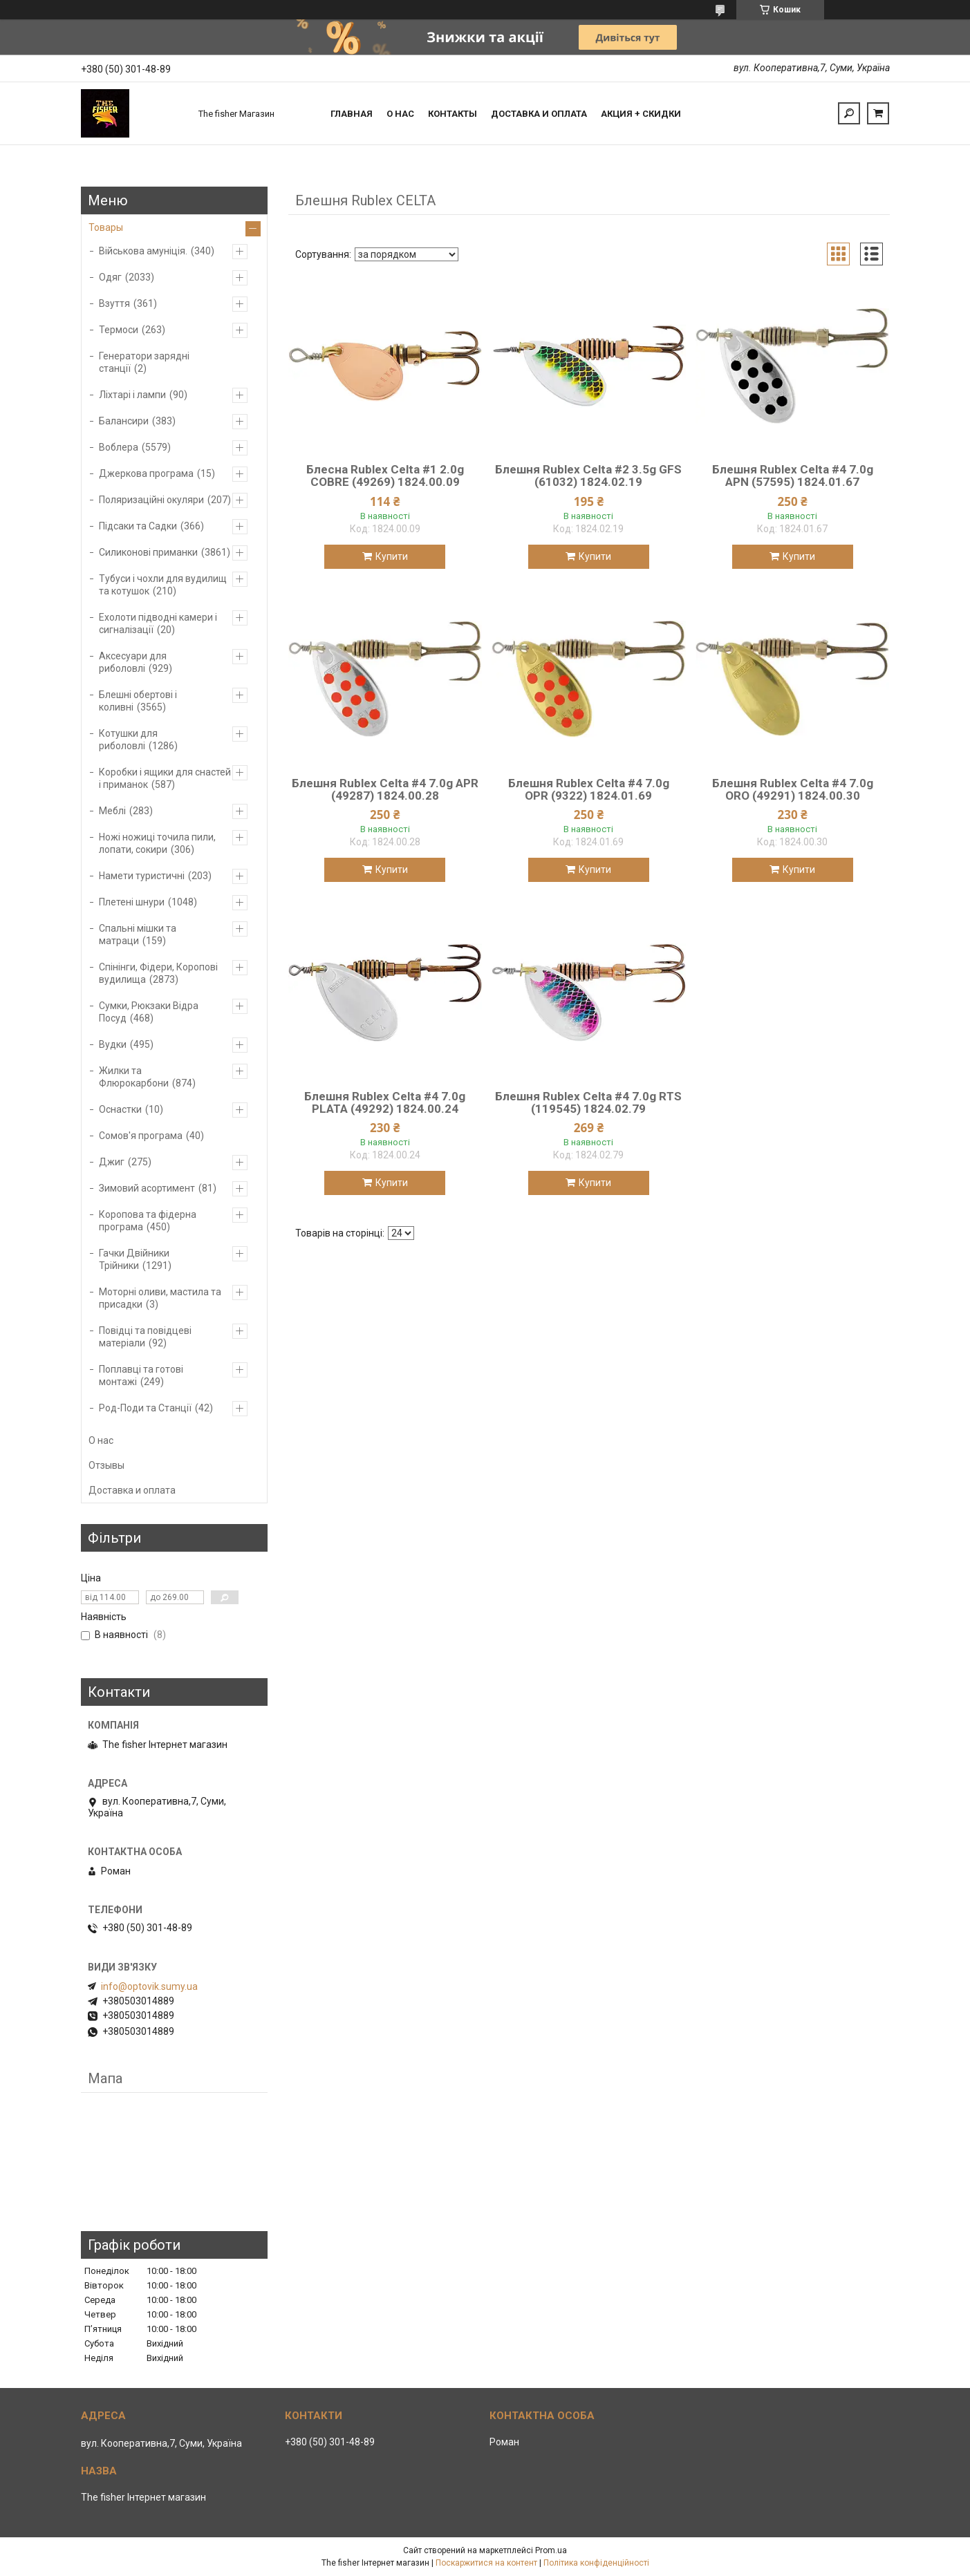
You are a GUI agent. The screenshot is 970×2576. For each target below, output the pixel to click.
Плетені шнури (132, 902)
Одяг (110, 277)
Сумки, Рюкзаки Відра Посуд (148, 1012)
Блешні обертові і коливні (138, 701)
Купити (391, 556)
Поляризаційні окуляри (151, 499)
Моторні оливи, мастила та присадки (160, 1298)
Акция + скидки (641, 114)
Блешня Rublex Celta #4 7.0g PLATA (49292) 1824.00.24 (384, 1102)
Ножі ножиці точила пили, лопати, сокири (157, 843)
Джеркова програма (146, 473)
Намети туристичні (142, 875)
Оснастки (120, 1109)
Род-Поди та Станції (145, 1407)
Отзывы (106, 1465)
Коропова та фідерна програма (147, 1220)
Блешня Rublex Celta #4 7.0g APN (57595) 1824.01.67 (792, 475)
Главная (351, 114)
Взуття (114, 303)
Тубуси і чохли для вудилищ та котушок (163, 584)
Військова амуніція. (143, 250)
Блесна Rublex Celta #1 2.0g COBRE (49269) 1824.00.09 (385, 475)
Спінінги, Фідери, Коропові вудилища (158, 973)
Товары (105, 227)
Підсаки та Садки (138, 526)
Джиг (111, 1161)
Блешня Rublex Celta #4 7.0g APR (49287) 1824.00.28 (385, 789)
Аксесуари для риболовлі (133, 662)
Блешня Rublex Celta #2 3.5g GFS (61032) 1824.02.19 (588, 475)
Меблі (112, 810)
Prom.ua (551, 2550)
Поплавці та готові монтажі (141, 1375)
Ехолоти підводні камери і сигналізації (158, 623)
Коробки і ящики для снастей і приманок (165, 778)
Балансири (124, 420)
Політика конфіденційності (596, 2563)
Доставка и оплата (539, 114)
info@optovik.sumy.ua (149, 1986)
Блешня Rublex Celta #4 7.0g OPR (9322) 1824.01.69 (588, 789)
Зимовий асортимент (147, 1188)
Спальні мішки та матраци (137, 934)
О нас (400, 114)
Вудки (113, 1044)
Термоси (118, 329)
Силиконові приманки (148, 552)
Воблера (118, 447)
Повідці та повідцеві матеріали (145, 1336)
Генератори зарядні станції (144, 362)
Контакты (452, 114)
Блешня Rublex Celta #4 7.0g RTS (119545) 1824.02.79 (588, 1102)
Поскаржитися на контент (486, 2563)
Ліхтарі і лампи (132, 394)
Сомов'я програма (141, 1135)
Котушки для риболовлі (128, 739)
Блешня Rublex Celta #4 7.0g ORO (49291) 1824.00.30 (792, 789)
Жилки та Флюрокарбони (134, 1077)
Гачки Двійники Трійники (134, 1259)
